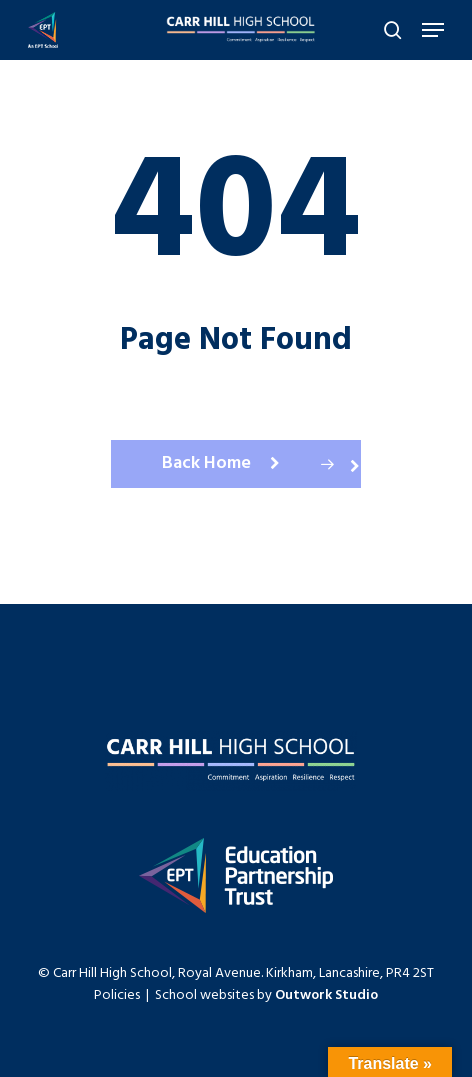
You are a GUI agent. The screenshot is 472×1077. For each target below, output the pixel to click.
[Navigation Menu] (433, 30)
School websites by (266, 995)
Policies (117, 995)
